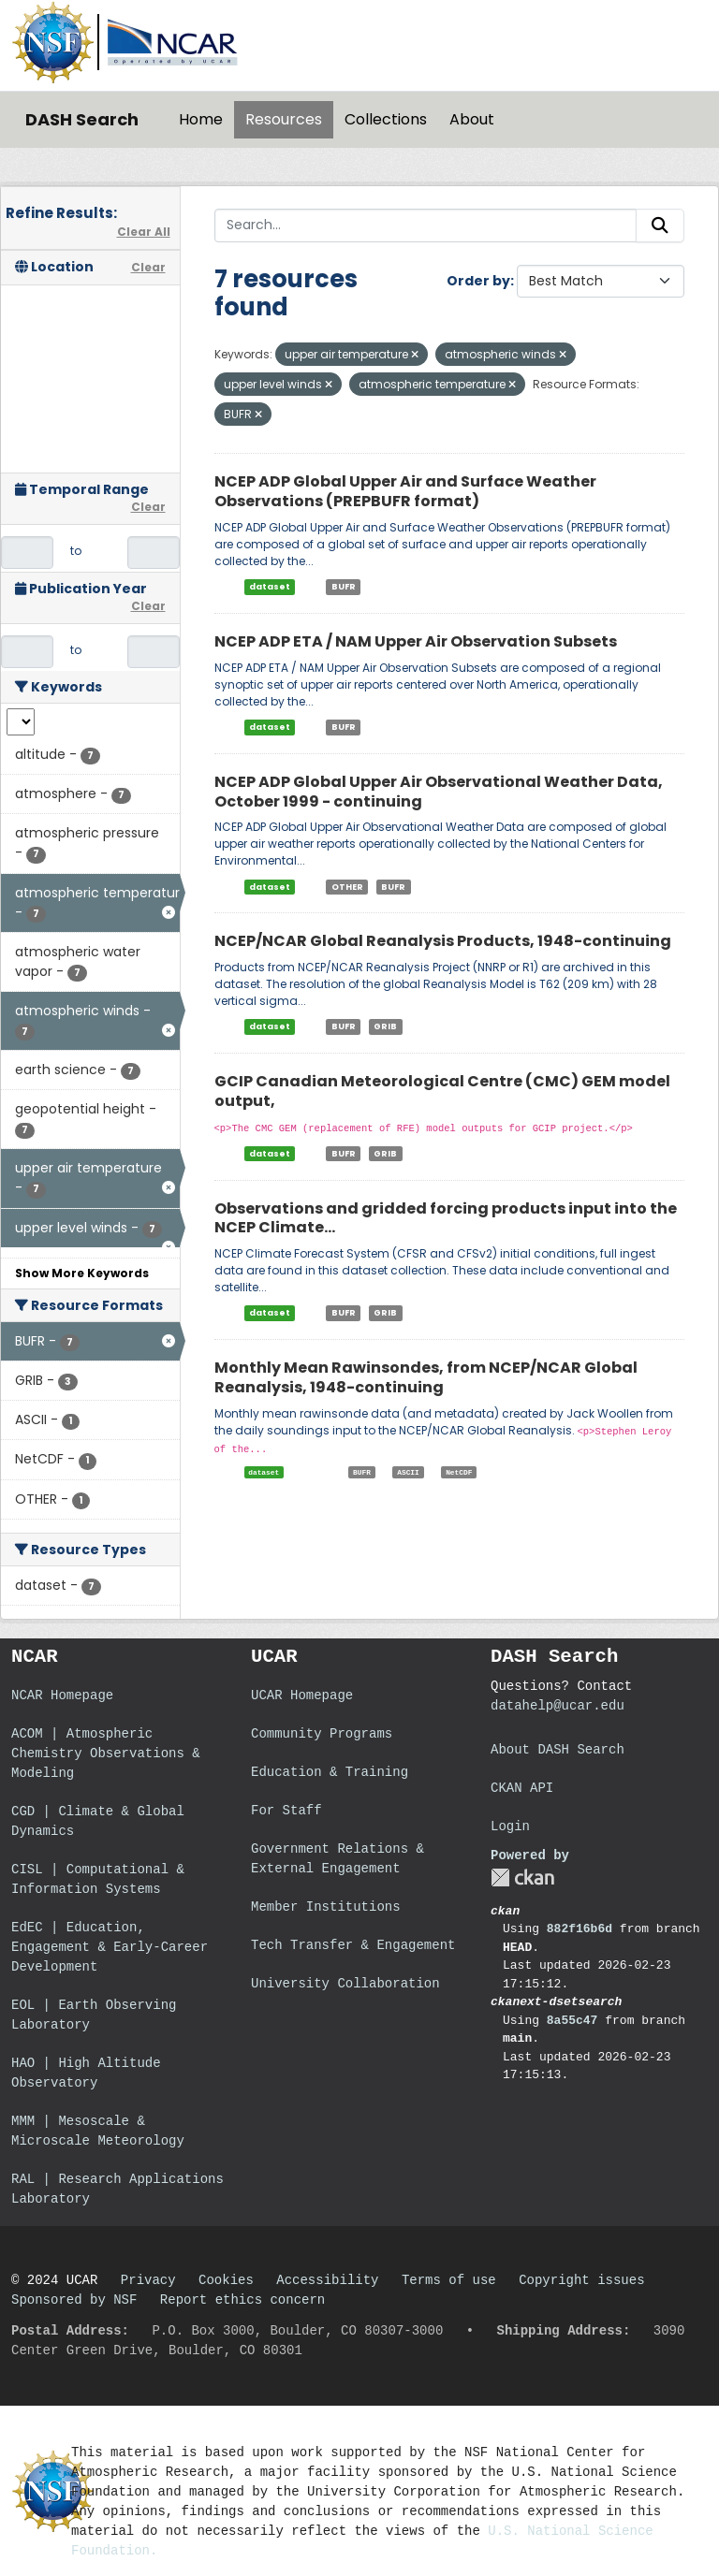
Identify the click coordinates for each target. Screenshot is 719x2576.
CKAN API (522, 1788)
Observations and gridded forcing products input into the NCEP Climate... (445, 1218)
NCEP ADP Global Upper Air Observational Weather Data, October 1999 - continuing (438, 791)
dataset (269, 586)
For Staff (286, 1810)
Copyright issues (581, 2280)
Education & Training (329, 1772)
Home (201, 119)
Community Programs (321, 1733)
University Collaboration (345, 1983)
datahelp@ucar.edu (557, 1705)
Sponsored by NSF (74, 2299)
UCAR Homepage (302, 1695)
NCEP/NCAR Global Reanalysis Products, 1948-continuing (442, 941)
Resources (283, 119)
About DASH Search (557, 1749)
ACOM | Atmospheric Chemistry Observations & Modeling (105, 1753)
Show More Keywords (82, 1273)
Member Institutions (326, 1906)
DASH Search (82, 119)
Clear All (143, 232)
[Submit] (660, 225)
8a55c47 (572, 2021)
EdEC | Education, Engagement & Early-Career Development (109, 1947)
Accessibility (327, 2280)
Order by (478, 280)
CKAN (522, 1877)
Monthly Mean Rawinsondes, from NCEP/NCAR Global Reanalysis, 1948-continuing (426, 1377)
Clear (148, 267)
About (471, 119)
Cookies (226, 2280)
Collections (386, 119)
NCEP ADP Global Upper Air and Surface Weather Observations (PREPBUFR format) (405, 491)
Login (510, 1826)
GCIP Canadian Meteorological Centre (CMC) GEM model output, (442, 1091)
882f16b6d (579, 1929)
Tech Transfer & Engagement (353, 1945)
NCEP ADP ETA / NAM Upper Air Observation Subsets (415, 641)
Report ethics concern (242, 2299)
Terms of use (449, 2280)
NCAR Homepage (62, 1695)
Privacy (148, 2280)
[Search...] (426, 225)
